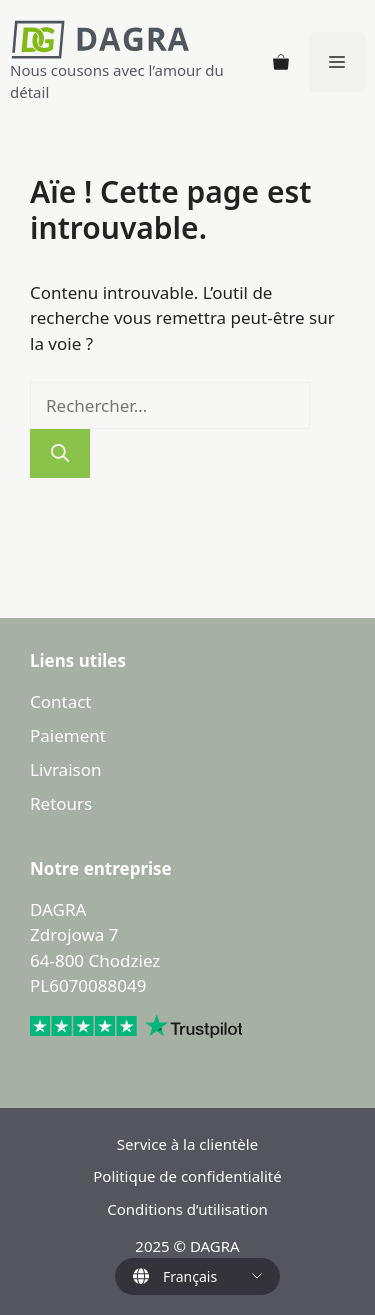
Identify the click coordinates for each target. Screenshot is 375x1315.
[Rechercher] (60, 453)
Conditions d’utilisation (187, 1209)
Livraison (65, 769)
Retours (61, 803)
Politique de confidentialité (187, 1176)
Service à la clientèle (187, 1144)
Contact (61, 701)
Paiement (68, 735)
